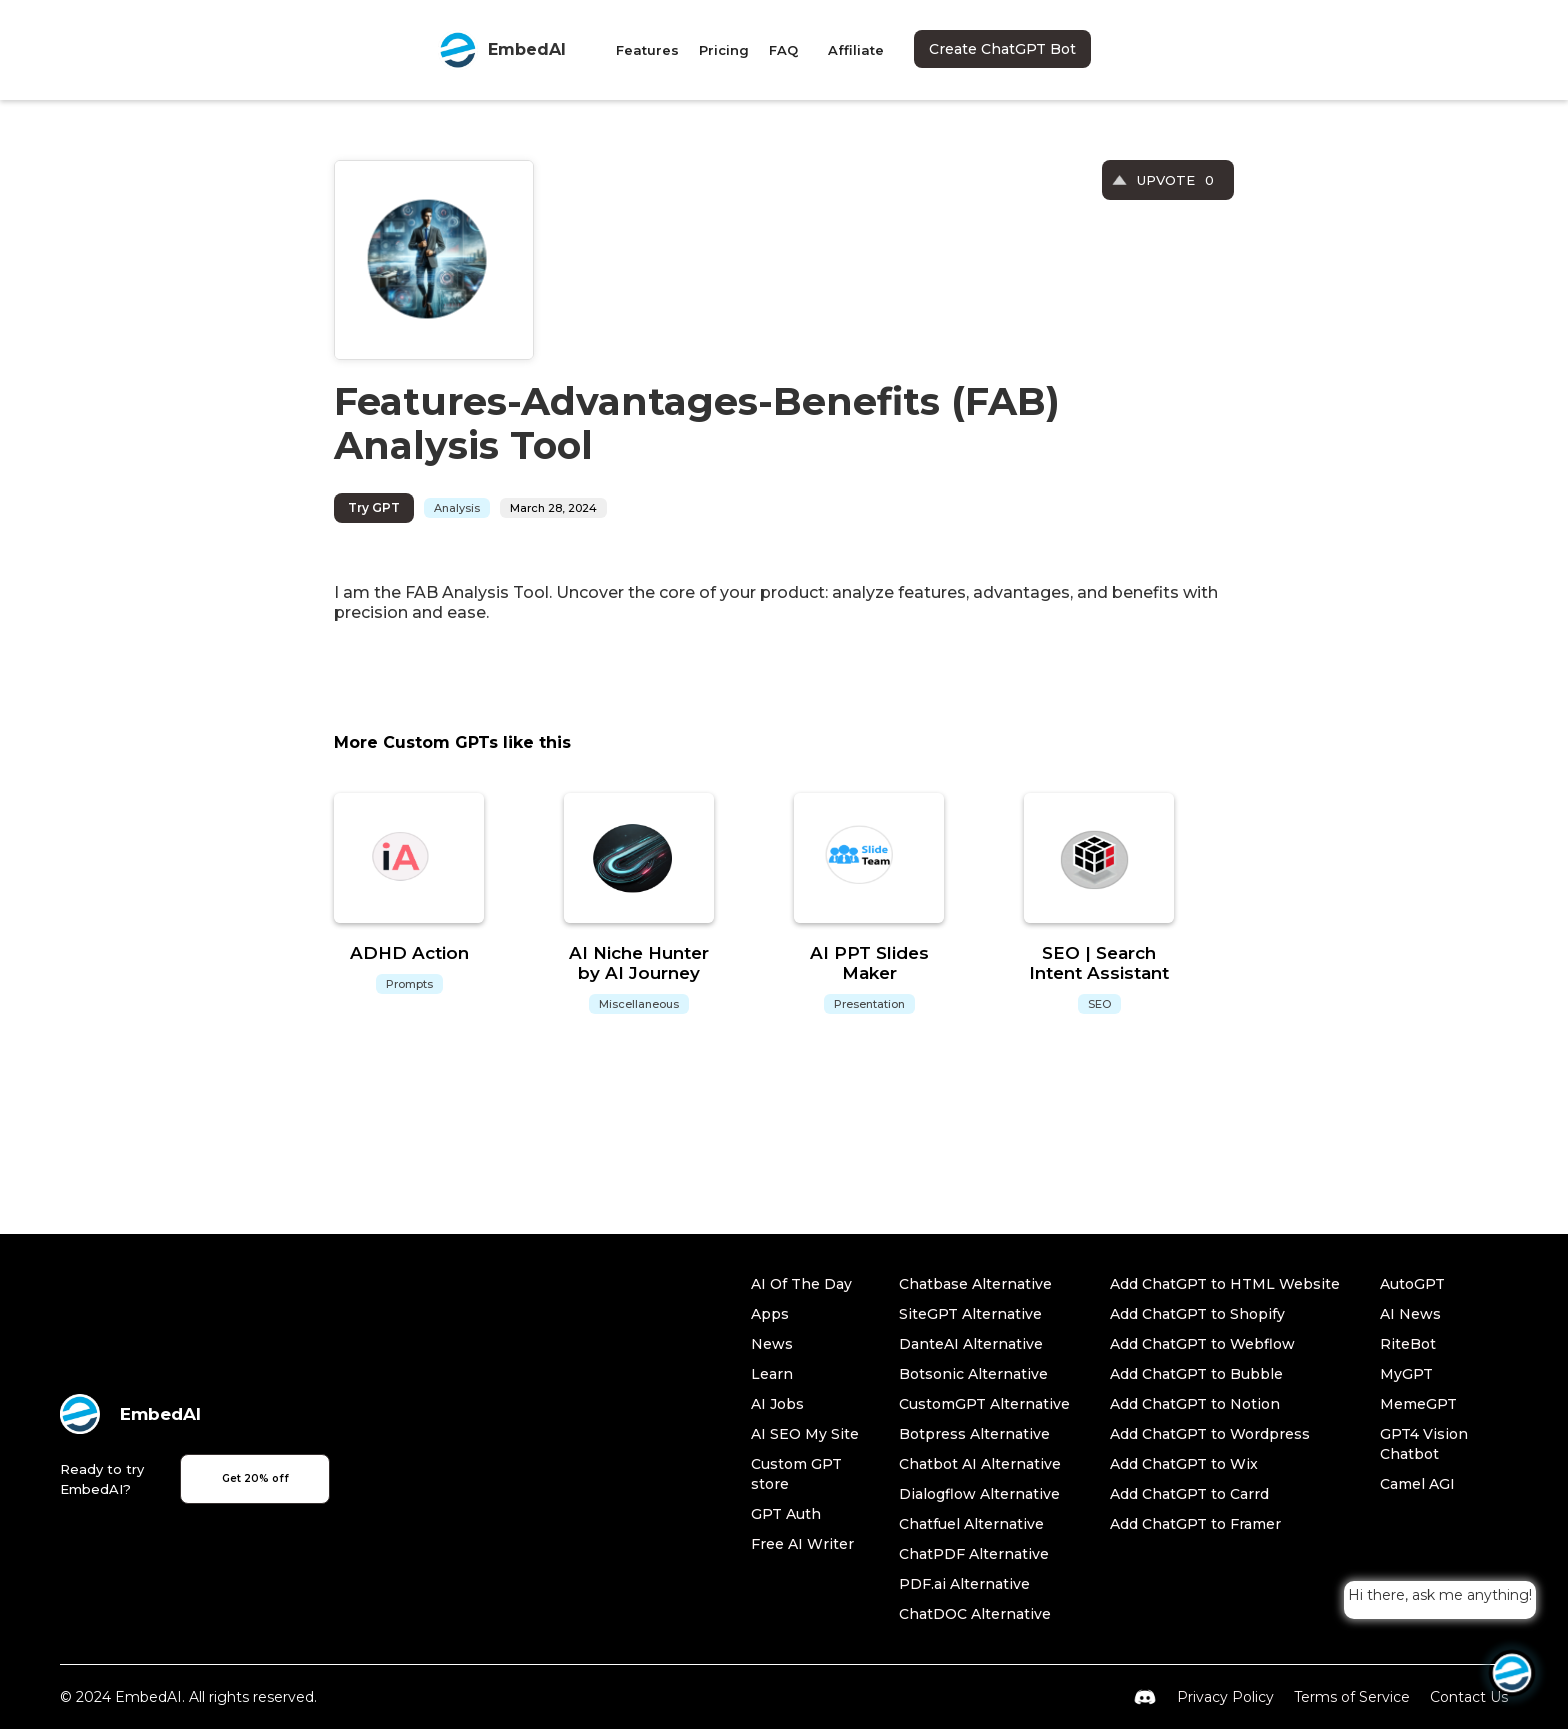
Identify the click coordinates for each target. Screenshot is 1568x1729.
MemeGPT (1418, 1404)
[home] (502, 50)
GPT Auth (786, 1514)
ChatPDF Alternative (974, 1554)
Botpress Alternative (974, 1434)
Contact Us (1469, 1697)
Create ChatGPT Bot (1002, 49)
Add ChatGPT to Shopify (1197, 1314)
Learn (772, 1374)
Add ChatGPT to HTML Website (1225, 1284)
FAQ (783, 50)
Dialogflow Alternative (979, 1494)
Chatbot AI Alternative (980, 1464)
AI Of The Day (801, 1284)
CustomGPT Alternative (984, 1404)
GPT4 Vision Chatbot (1424, 1444)
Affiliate (856, 50)
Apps (770, 1314)
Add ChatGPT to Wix (1184, 1464)
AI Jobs (777, 1404)
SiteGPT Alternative (970, 1314)
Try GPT (374, 507)
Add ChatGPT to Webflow (1202, 1344)
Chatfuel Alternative (971, 1524)
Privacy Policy (1225, 1697)
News (772, 1344)
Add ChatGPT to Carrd (1189, 1494)
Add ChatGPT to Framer (1195, 1524)
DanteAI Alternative (971, 1344)
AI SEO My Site (805, 1434)
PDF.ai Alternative (964, 1584)
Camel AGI (1417, 1484)
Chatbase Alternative (975, 1284)
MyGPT (1406, 1374)
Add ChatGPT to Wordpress (1210, 1434)
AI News (1410, 1314)
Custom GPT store (796, 1474)
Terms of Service (1352, 1697)
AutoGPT (1412, 1284)
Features (647, 50)
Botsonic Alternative (973, 1374)
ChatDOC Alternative (975, 1614)
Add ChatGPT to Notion (1195, 1404)
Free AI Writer (802, 1544)
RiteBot (1408, 1344)
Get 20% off (255, 1478)
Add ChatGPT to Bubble (1196, 1374)
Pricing (724, 50)
